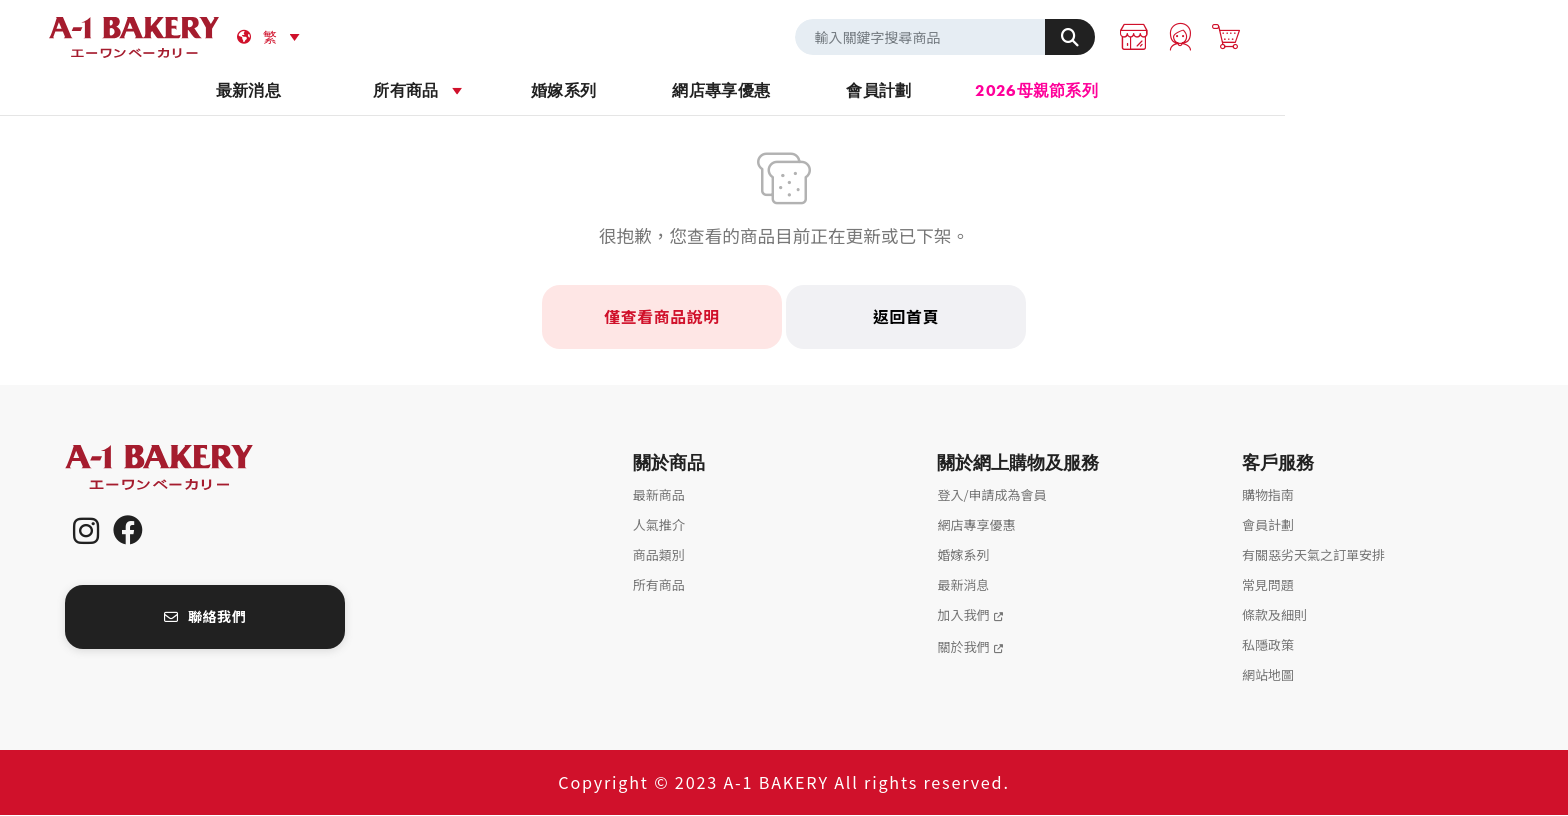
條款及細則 (1274, 615)
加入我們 (963, 615)
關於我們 (963, 647)
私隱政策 (1268, 645)
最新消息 (389, 91)
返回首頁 (905, 318)
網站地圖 (1268, 675)
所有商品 (547, 91)
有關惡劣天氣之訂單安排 (1313, 555)
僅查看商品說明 (662, 318)
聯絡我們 (205, 618)
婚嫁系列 (705, 91)
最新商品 (659, 495)
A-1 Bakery (185, 468)
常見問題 (1268, 585)
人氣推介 (659, 525)
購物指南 (1268, 495)
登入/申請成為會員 (991, 495)
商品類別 (659, 555)
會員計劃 (1020, 91)
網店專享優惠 (863, 91)
